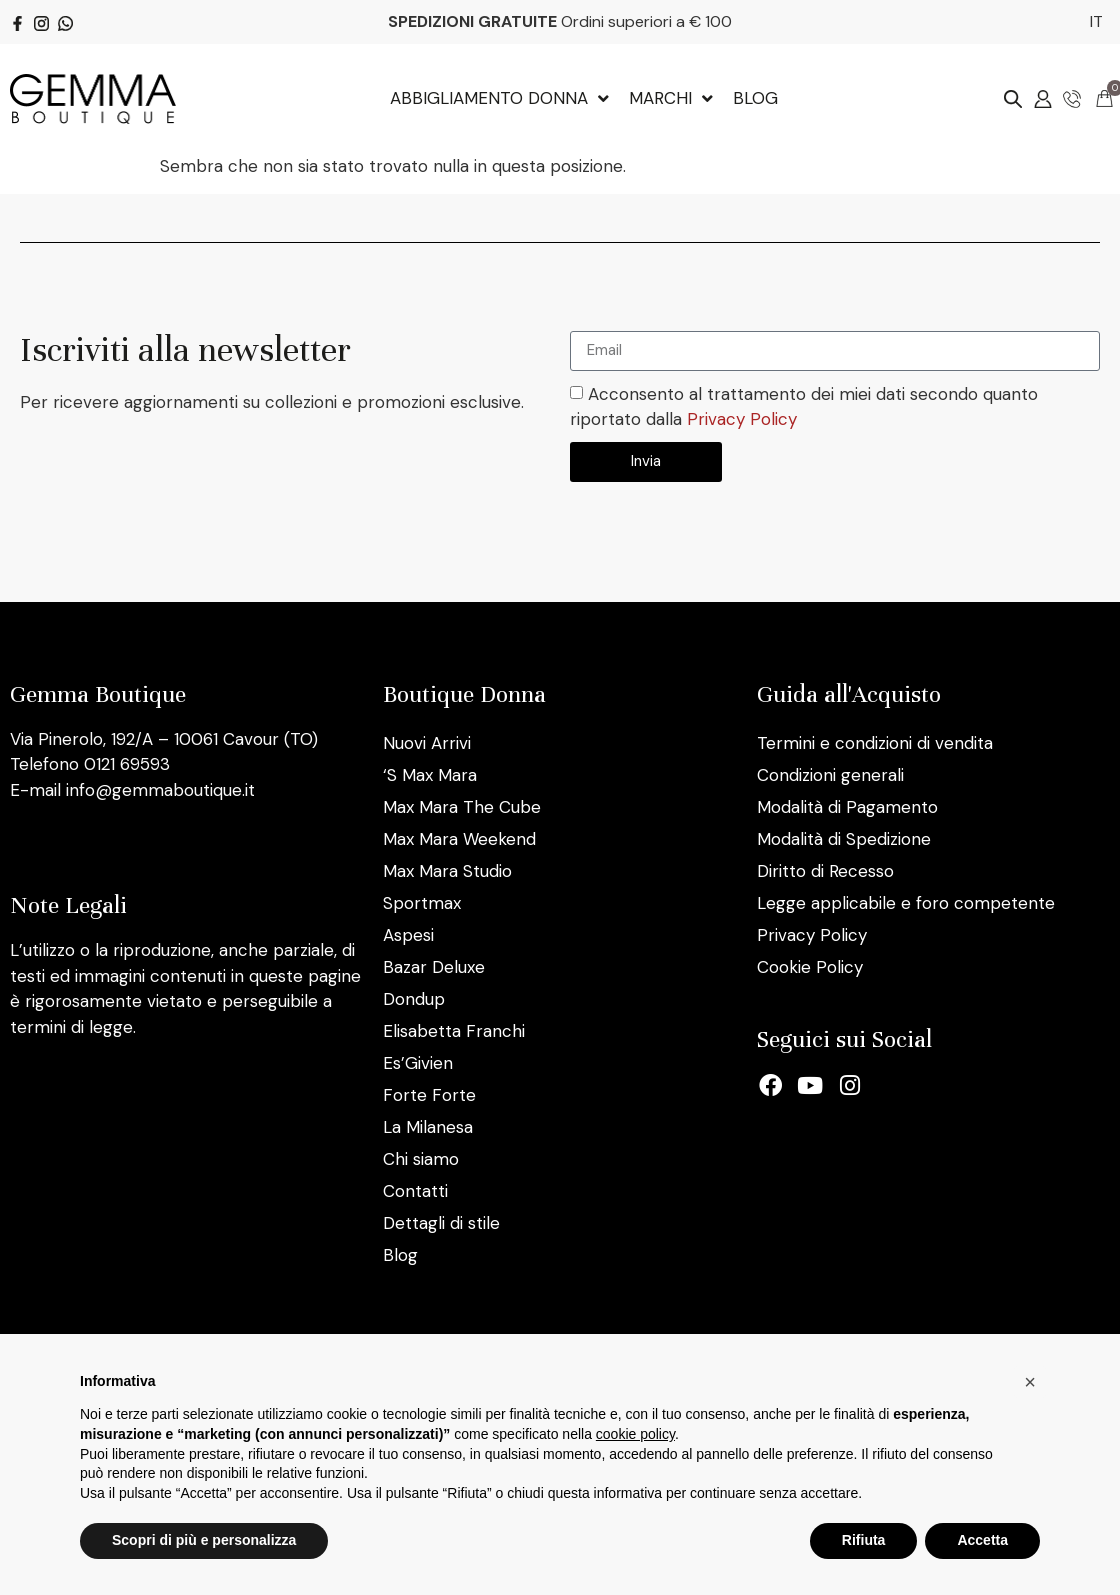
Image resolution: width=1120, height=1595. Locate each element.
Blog (400, 1255)
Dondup (414, 999)
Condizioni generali (830, 775)
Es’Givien (418, 1063)
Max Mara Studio (447, 871)
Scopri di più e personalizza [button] (204, 1540)
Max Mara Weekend (459, 839)
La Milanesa (428, 1127)
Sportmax (422, 903)
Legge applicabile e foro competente (906, 903)
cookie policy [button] (635, 1434)
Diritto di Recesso (825, 871)
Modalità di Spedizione (844, 839)
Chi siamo (421, 1159)
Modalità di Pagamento (847, 807)
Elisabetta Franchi (454, 1031)
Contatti (415, 1191)
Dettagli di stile (441, 1223)
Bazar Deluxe (434, 967)
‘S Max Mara (430, 775)
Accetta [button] (982, 1540)
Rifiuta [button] (864, 1540)
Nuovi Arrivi (427, 743)
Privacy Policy (742, 419)
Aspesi (408, 935)
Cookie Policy (810, 967)
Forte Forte (429, 1095)
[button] (1030, 1382)
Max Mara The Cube (462, 807)
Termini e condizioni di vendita (875, 743)
